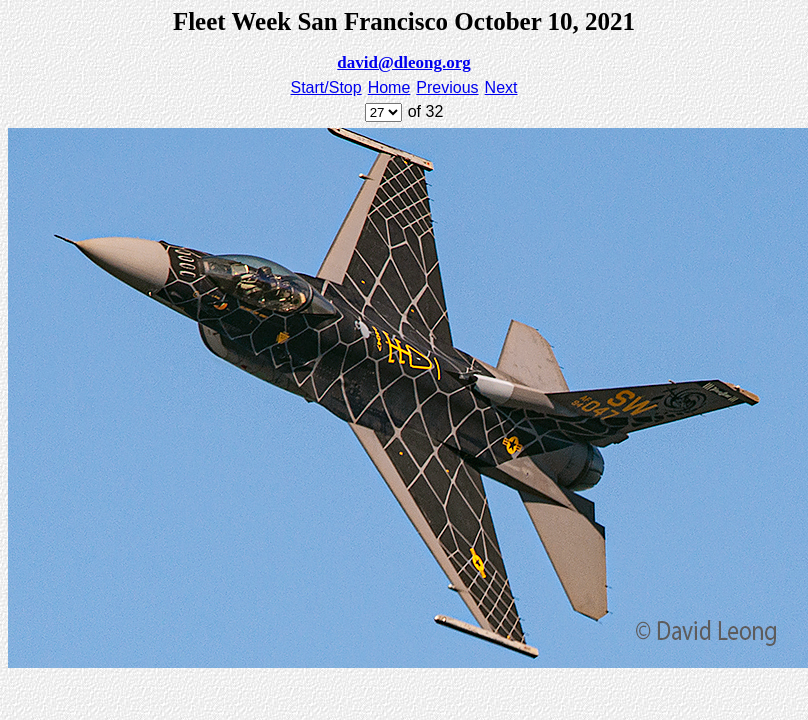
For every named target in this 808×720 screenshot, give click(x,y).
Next (501, 87)
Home (389, 87)
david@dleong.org (403, 62)
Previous (447, 87)
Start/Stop (326, 87)
